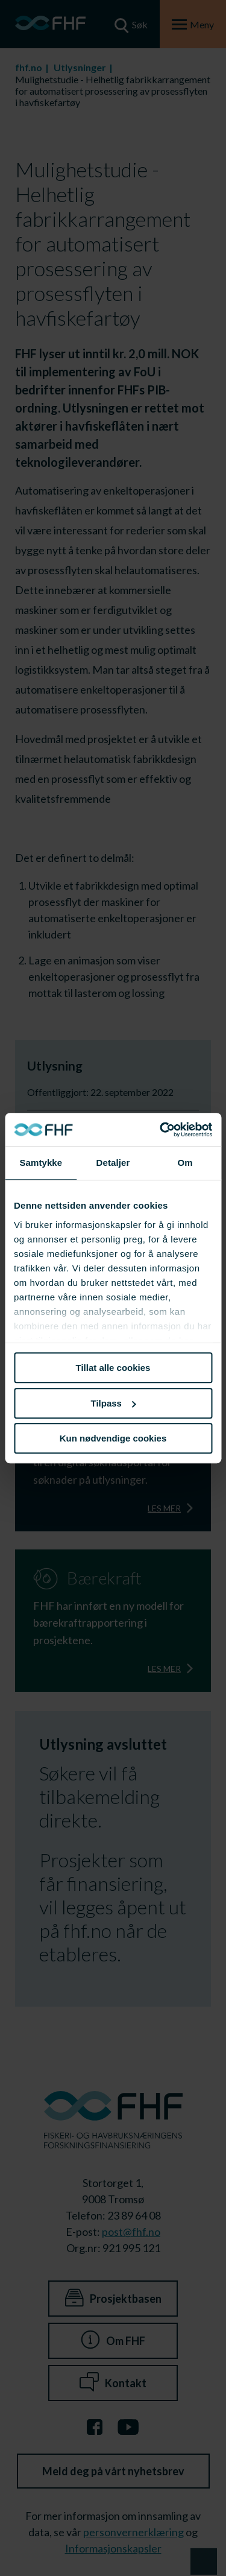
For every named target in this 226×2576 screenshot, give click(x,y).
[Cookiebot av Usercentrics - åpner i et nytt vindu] (161, 1130)
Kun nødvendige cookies (113, 1438)
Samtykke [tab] (40, 1162)
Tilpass (113, 1403)
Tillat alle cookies (113, 1367)
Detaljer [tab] (113, 1162)
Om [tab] (185, 1162)
